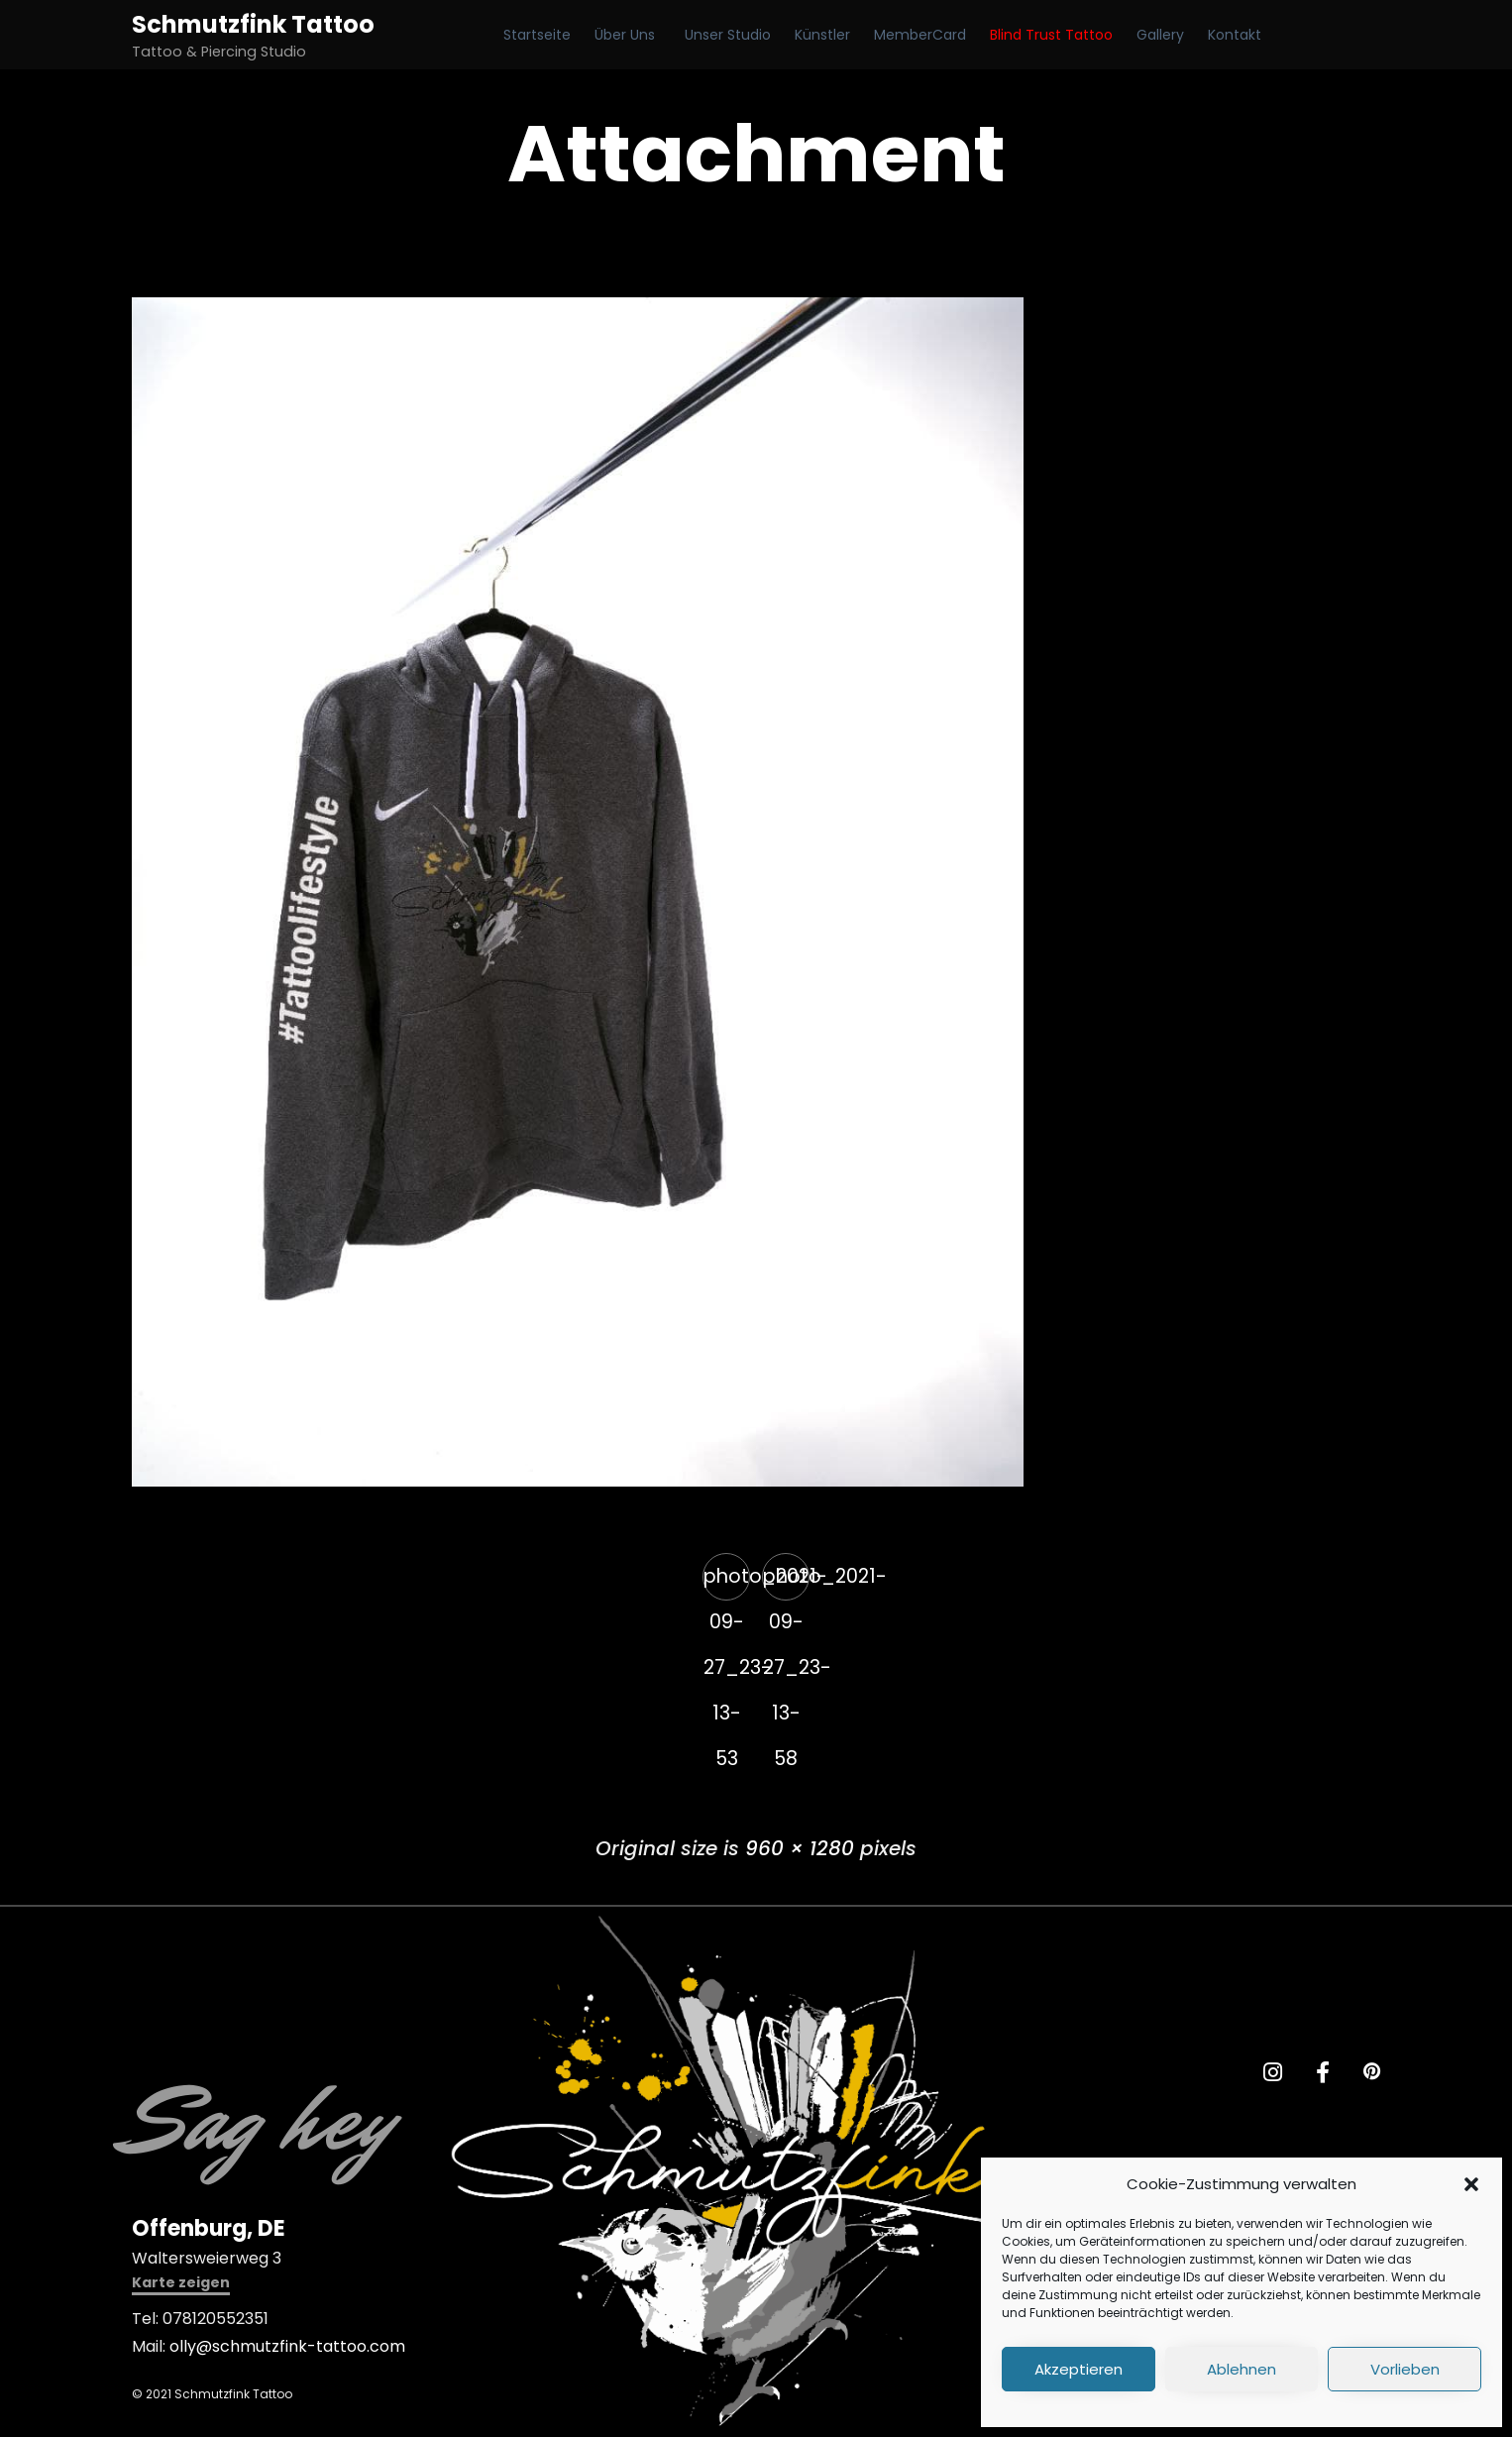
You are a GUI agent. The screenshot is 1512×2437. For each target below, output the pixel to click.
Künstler (822, 35)
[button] (1471, 2184)
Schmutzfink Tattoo (253, 25)
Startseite (537, 35)
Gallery (1160, 35)
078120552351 (215, 2318)
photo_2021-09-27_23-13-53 (726, 1582)
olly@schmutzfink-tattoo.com (287, 2346)
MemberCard (920, 35)
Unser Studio (728, 35)
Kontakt (1234, 35)
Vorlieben (1405, 2369)
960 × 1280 (799, 1848)
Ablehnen (1241, 2369)
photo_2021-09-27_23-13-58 (786, 1582)
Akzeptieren (1078, 2369)
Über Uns (624, 35)
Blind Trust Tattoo (1051, 35)
